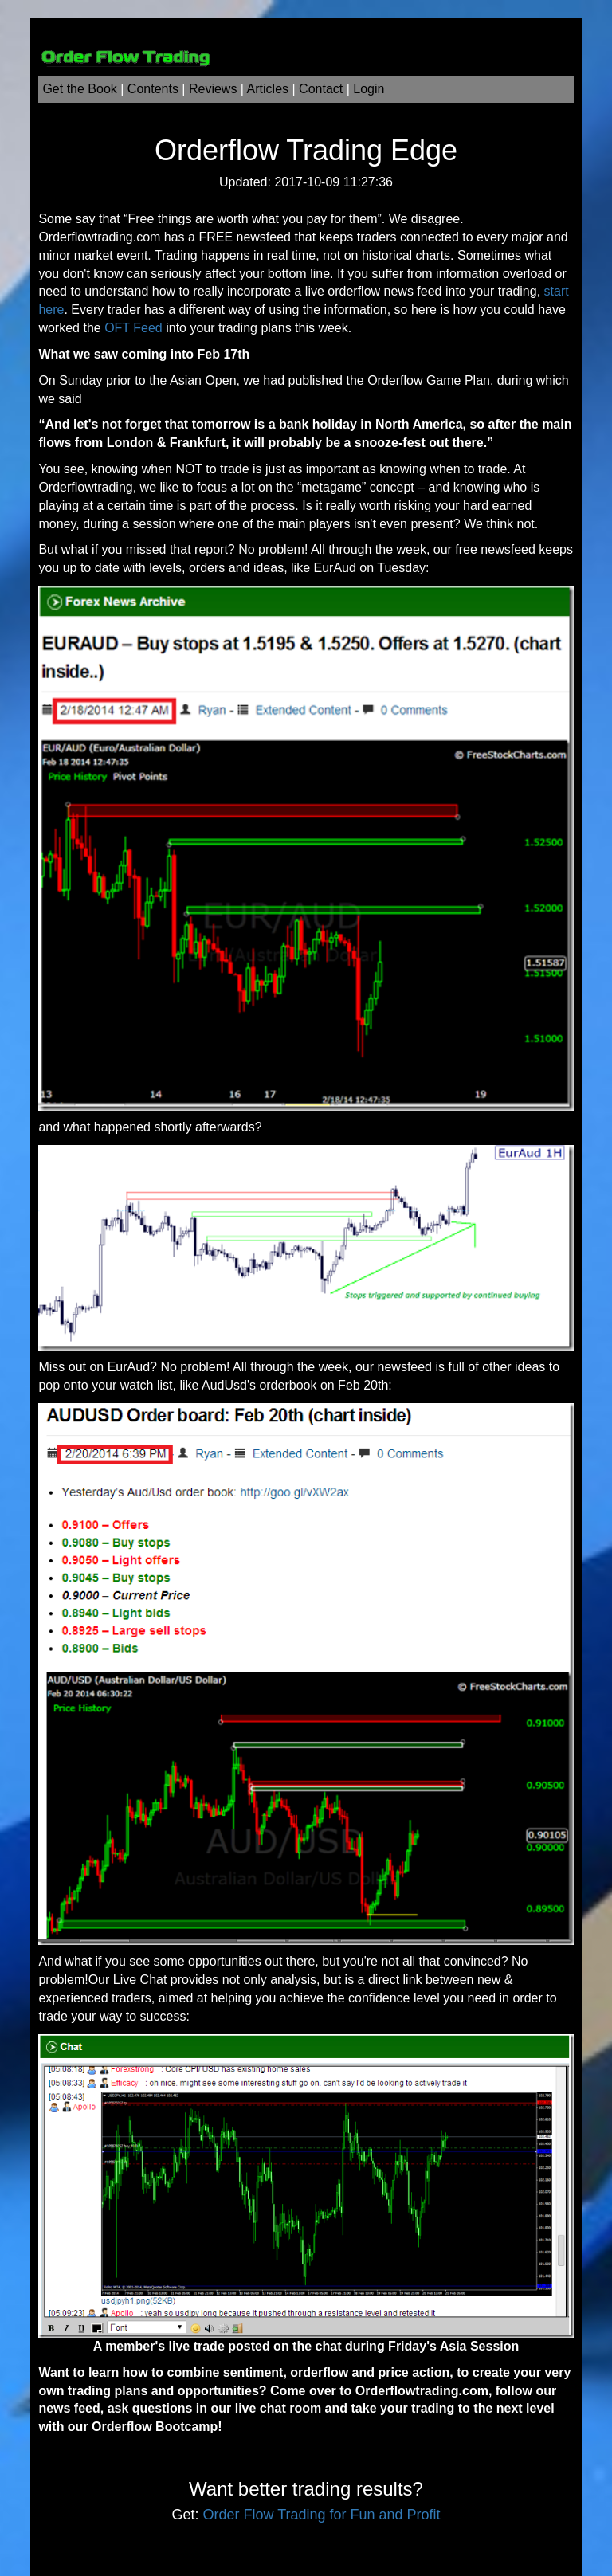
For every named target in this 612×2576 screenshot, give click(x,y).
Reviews (213, 89)
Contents (153, 89)
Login (368, 89)
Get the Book (79, 89)
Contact (321, 89)
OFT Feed (133, 328)
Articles (267, 89)
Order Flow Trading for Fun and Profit (321, 2515)
